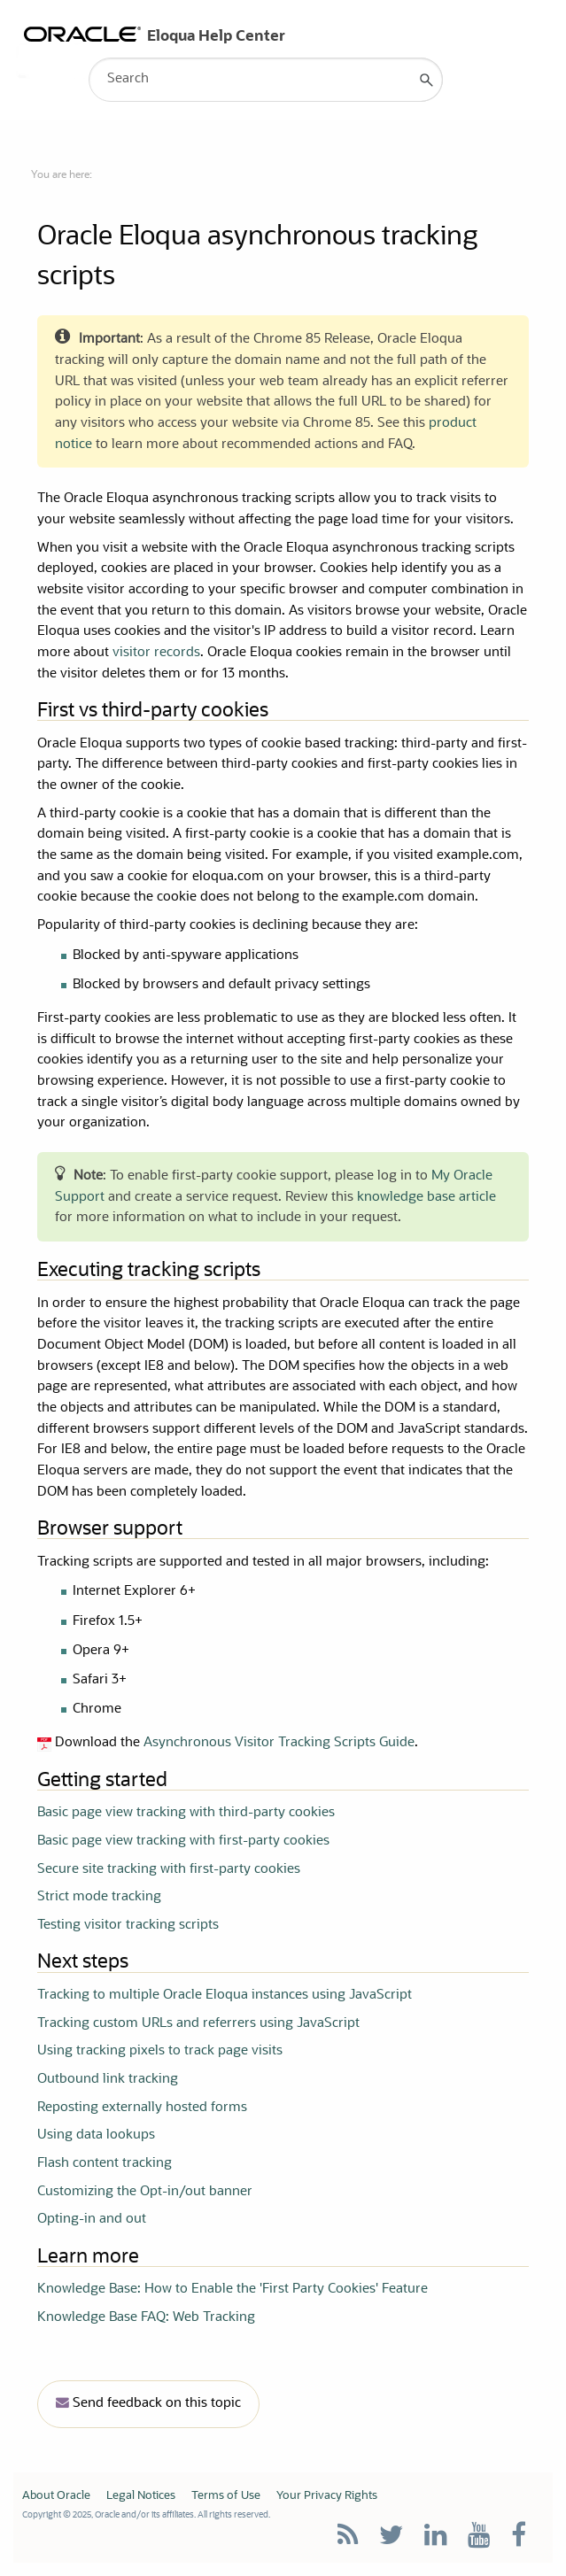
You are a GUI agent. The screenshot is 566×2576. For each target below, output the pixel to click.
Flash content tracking (104, 2163)
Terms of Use (225, 2496)
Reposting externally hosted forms (142, 2108)
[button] (427, 80)
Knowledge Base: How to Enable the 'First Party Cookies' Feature (232, 2289)
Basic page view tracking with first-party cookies (183, 1841)
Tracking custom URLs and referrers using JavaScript (198, 2024)
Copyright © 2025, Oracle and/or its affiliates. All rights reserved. (146, 2514)
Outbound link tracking (107, 2079)
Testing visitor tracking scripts (128, 1925)
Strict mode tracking (99, 1897)
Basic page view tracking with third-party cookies (186, 1813)
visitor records (156, 653)
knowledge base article (426, 1197)
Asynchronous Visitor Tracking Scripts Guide (279, 1743)
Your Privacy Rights (326, 2496)
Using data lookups (96, 2135)
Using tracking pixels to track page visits (160, 2051)
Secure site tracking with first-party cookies (168, 1869)
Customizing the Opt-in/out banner (144, 2192)
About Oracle (56, 2496)
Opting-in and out (91, 2219)
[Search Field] (266, 80)
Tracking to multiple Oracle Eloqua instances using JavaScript (224, 1995)
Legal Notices (140, 2496)
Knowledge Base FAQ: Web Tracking (146, 2318)
